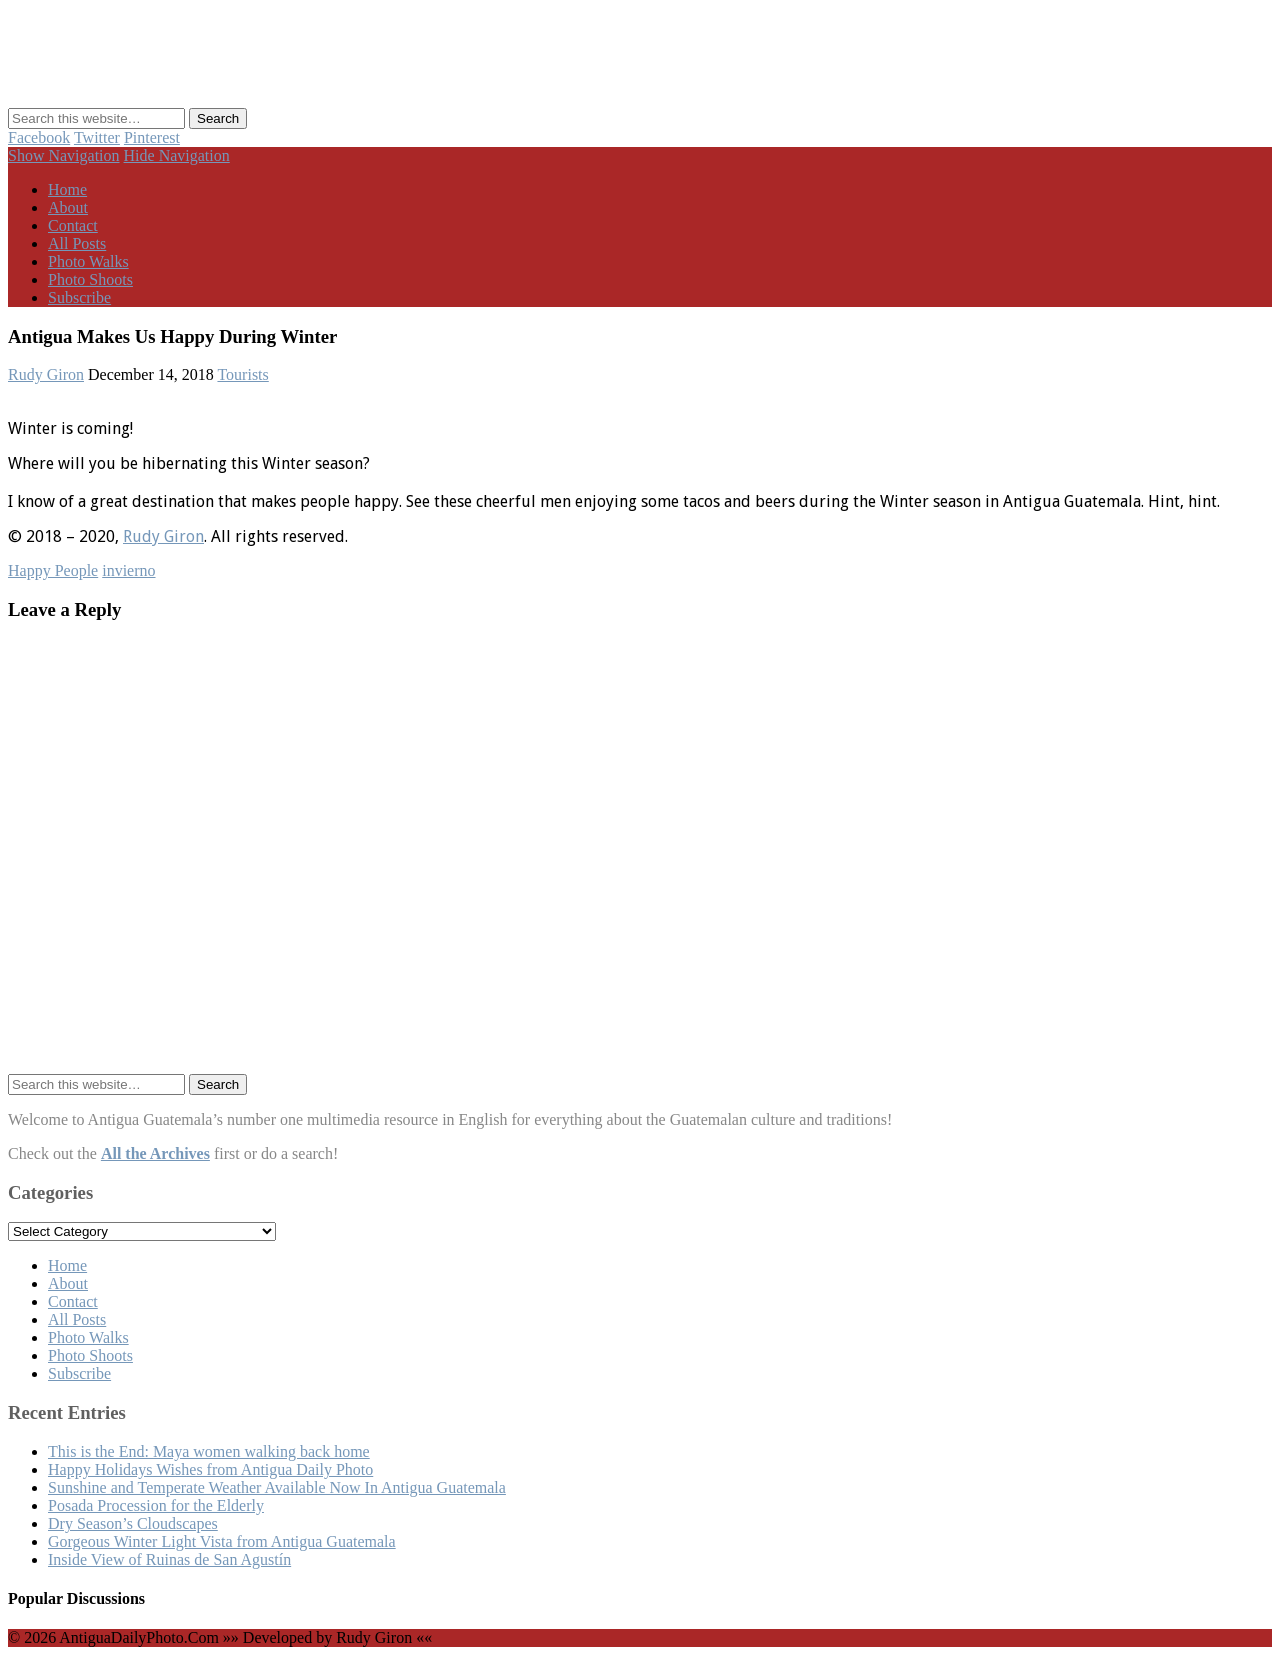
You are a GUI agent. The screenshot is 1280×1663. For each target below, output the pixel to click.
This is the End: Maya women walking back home (209, 1451)
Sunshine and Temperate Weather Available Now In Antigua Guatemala (277, 1487)
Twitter (97, 137)
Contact (73, 225)
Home (67, 189)
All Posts (77, 243)
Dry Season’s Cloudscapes (133, 1523)
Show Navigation (64, 155)
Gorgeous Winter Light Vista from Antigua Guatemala (222, 1541)
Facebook (39, 137)
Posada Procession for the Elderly (156, 1505)
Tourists (242, 374)
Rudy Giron (46, 374)
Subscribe (79, 297)
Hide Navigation (177, 155)
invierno (128, 570)
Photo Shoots (90, 279)
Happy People (53, 570)
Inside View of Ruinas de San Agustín (169, 1559)
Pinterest (152, 137)
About (68, 207)
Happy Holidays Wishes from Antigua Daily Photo (210, 1469)
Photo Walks (88, 261)
